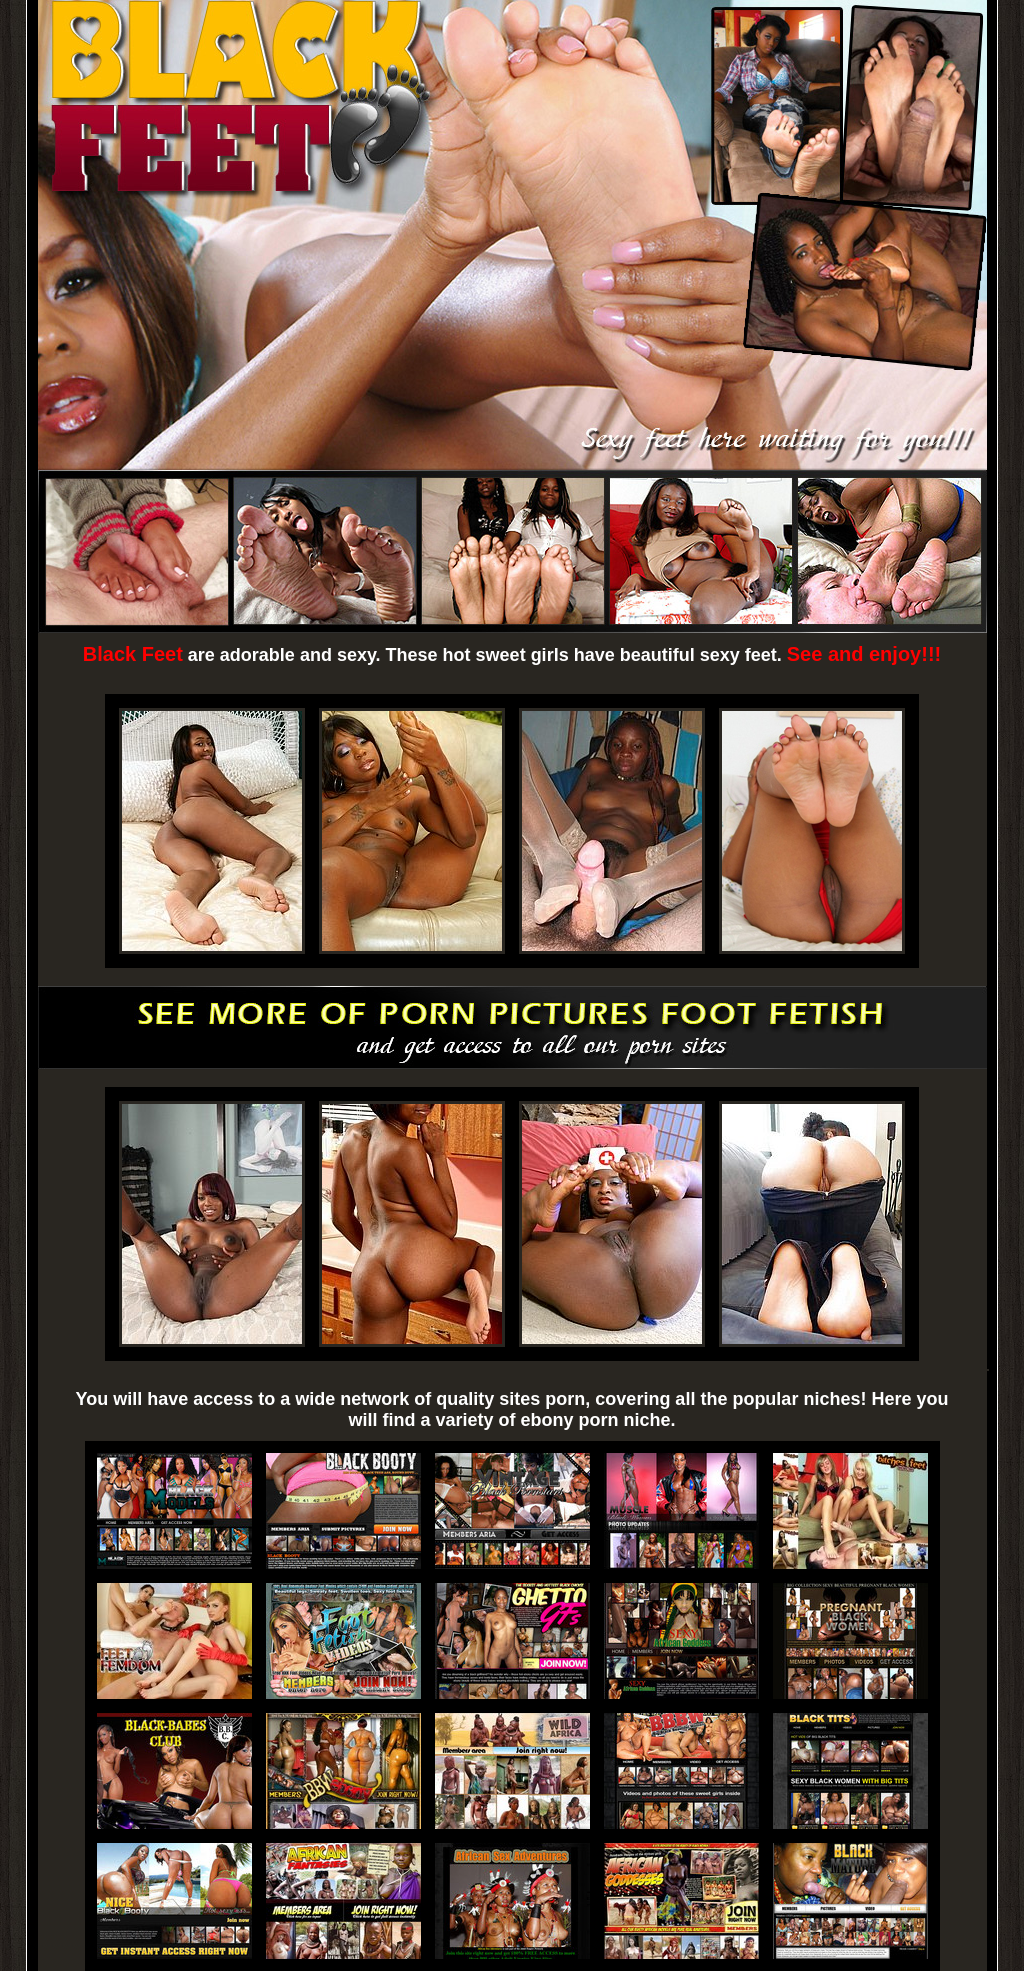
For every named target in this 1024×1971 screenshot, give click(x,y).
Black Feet (133, 654)
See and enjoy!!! (864, 654)
